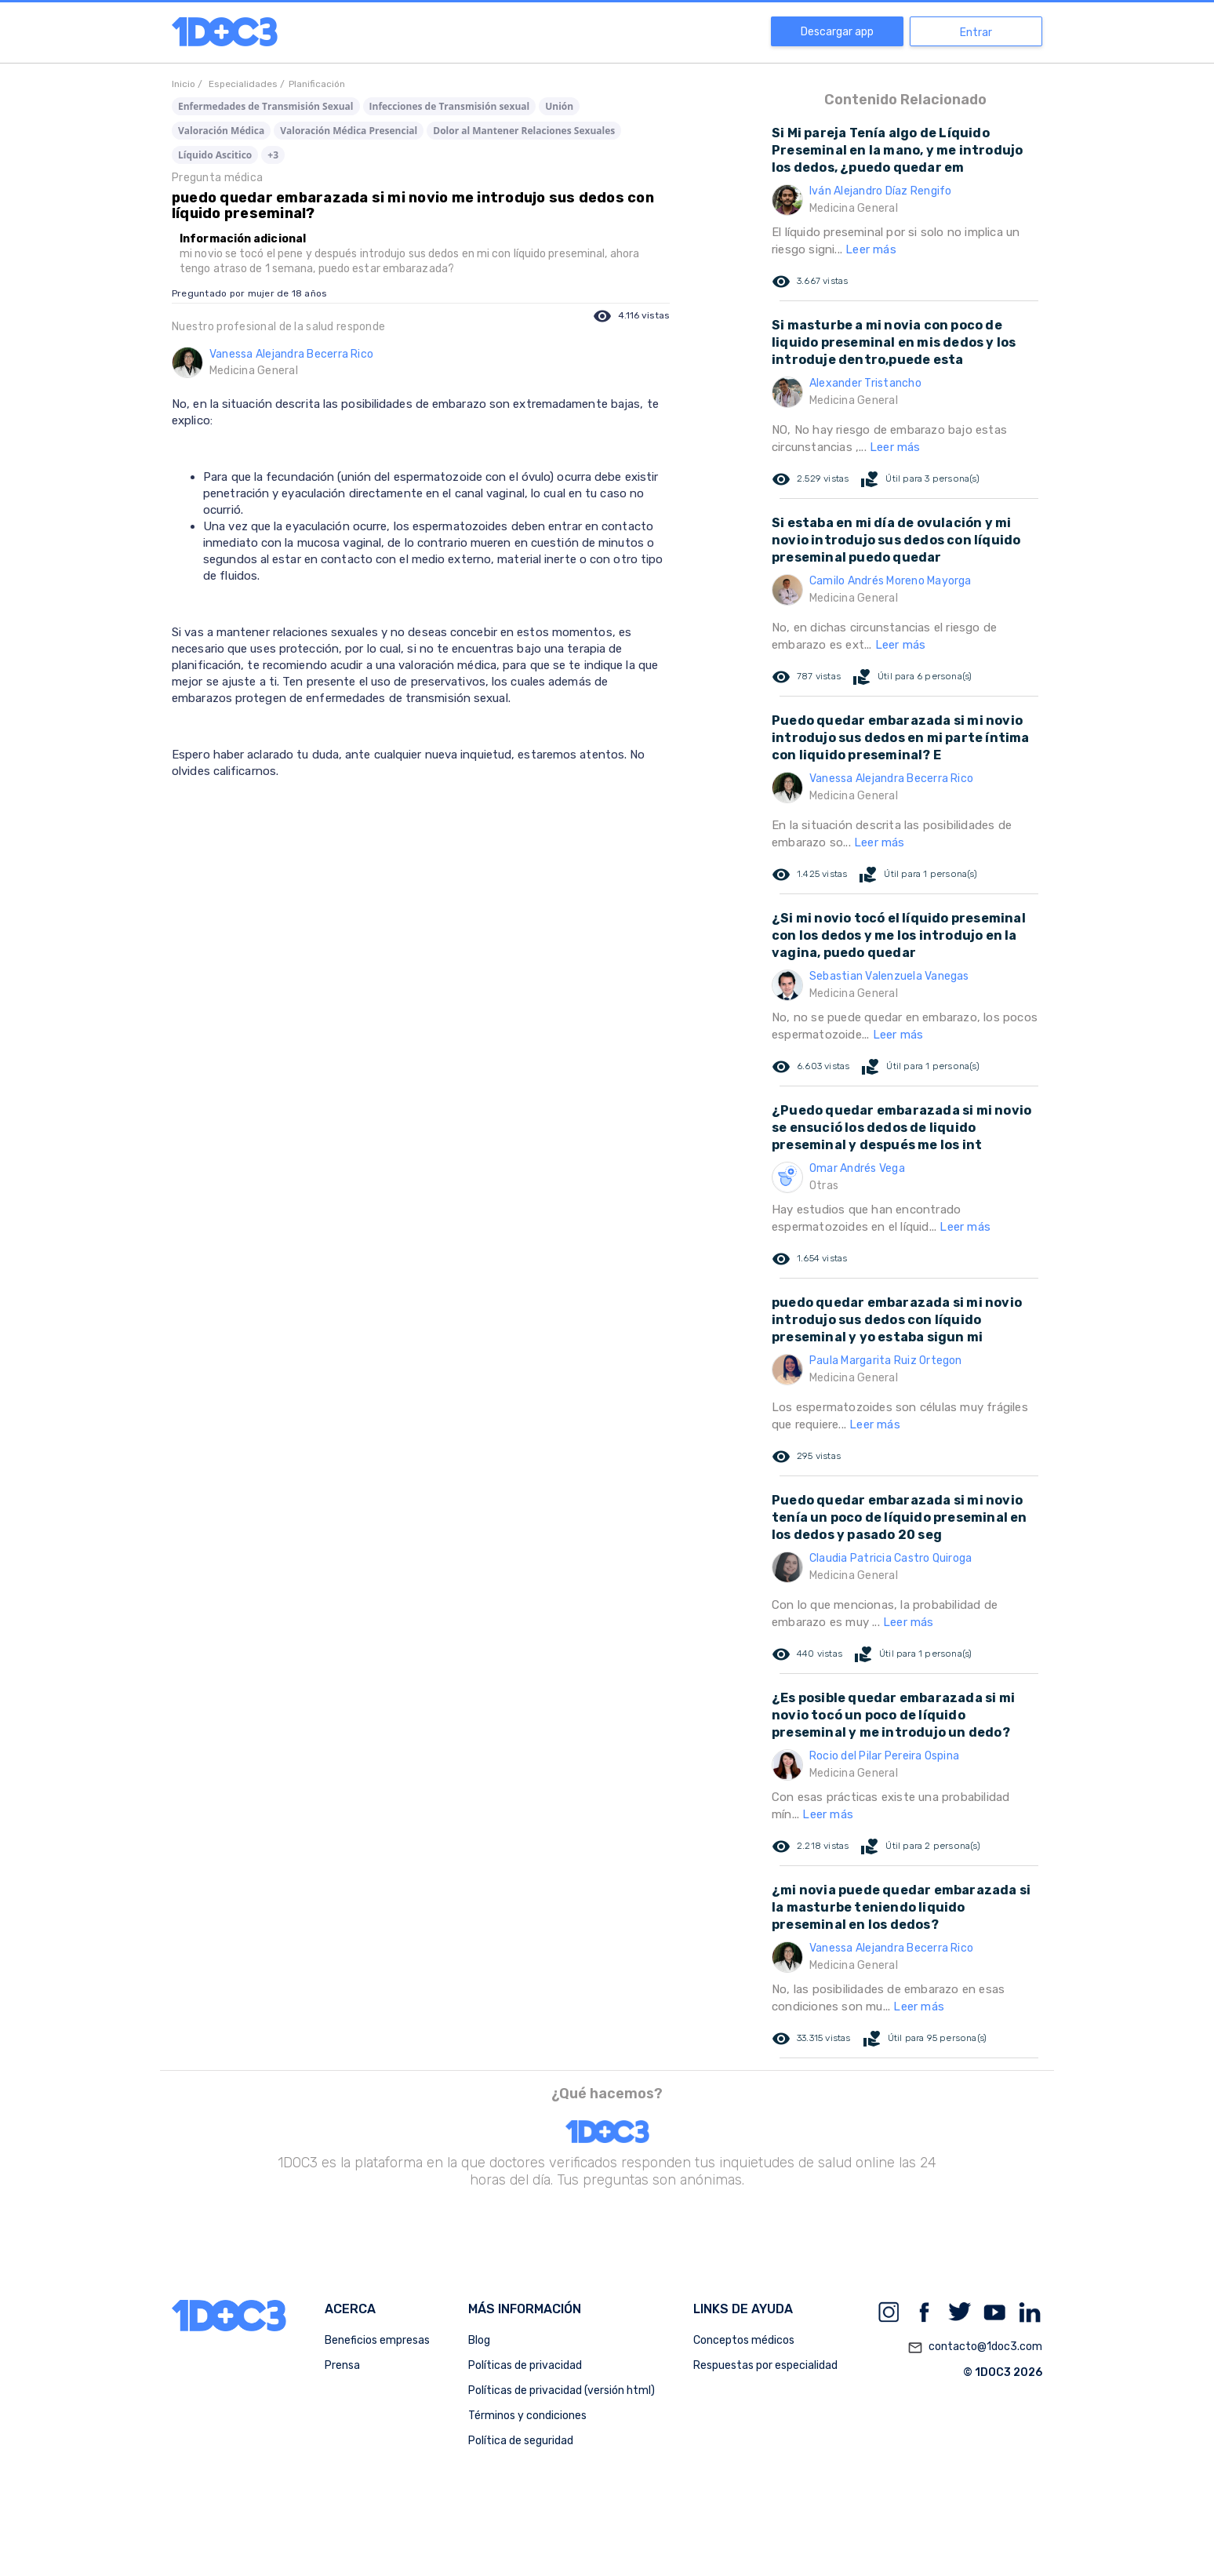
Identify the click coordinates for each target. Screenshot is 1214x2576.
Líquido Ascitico (215, 155)
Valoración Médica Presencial (348, 130)
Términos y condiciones (527, 2415)
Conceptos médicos (743, 2340)
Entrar (976, 32)
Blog (479, 2340)
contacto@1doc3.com (974, 2348)
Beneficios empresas (377, 2340)
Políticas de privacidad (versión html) (561, 2390)
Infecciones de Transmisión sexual (449, 106)
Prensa (342, 2365)
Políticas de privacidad (525, 2365)
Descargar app (837, 31)
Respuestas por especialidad (765, 2365)
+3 (272, 155)
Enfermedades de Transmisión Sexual (266, 106)
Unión (559, 106)
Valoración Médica (221, 130)
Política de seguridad (520, 2440)
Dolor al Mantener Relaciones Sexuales (524, 130)
